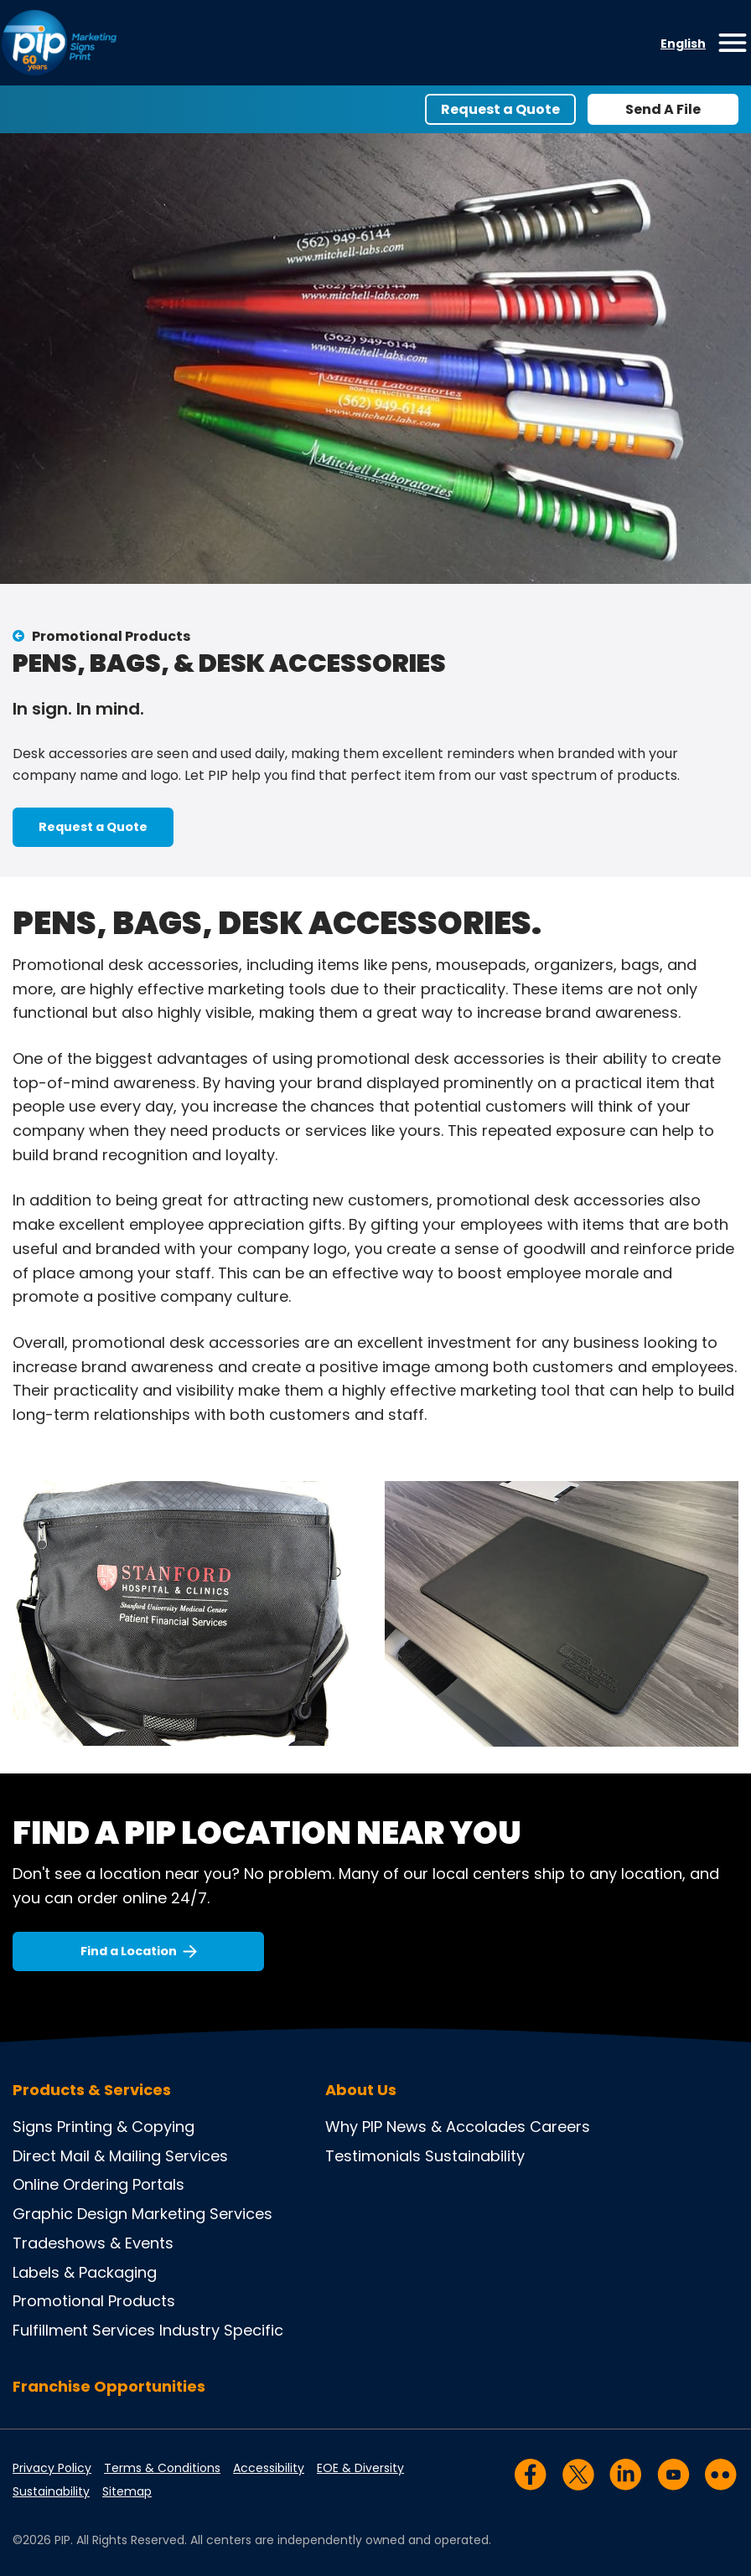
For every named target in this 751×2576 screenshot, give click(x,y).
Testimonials (373, 2155)
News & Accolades (456, 2126)
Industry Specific (221, 2330)
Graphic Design (70, 2213)
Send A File (663, 109)
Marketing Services (202, 2213)
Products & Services (92, 2090)
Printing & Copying (125, 2126)
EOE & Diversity (360, 2468)
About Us (360, 2090)
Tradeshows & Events (93, 2243)
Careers (560, 2126)
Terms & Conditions (162, 2468)
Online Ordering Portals (98, 2184)
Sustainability (475, 2155)
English (683, 43)
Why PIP (353, 2126)
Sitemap (127, 2491)
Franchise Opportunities (109, 2386)
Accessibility (268, 2468)
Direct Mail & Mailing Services (120, 2155)
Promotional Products (111, 636)
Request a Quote (500, 109)
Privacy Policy (52, 2468)
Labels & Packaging (85, 2272)
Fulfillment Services (84, 2330)
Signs (33, 2126)
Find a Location (128, 1951)
